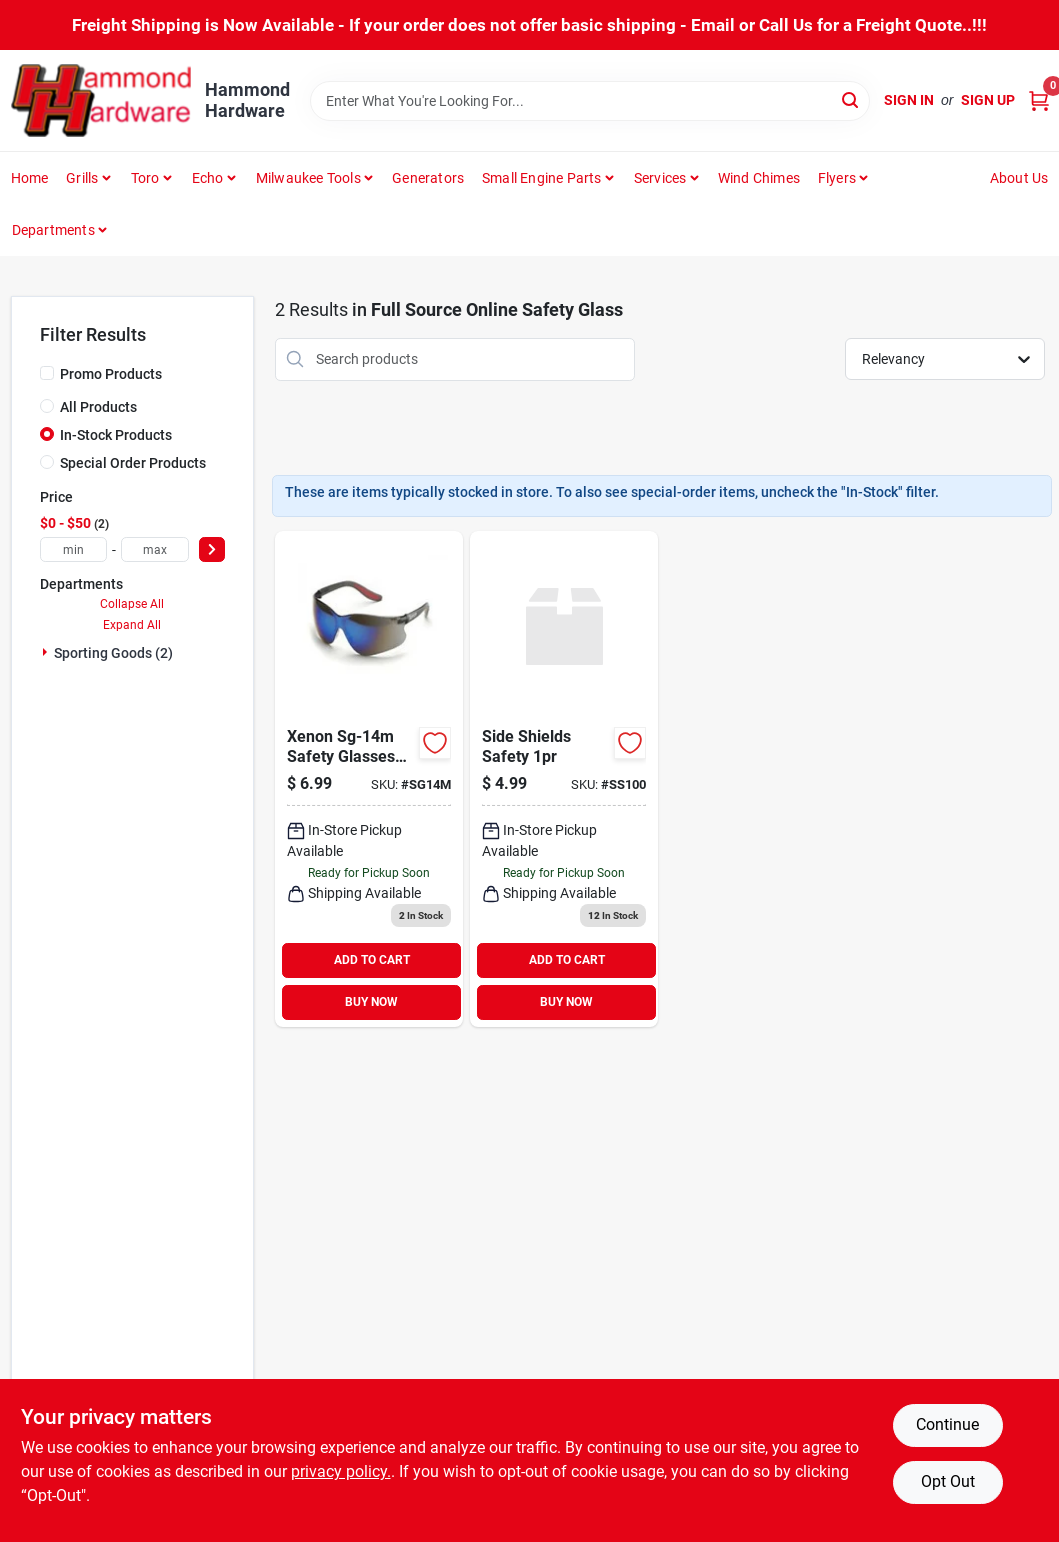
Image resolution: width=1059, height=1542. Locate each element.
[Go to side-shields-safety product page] (564, 779)
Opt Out (948, 1481)
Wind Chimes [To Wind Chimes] (759, 178)
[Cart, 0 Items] (1039, 100)
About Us (1019, 178)
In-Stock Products (116, 435)
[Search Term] (590, 101)
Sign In (909, 100)
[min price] (74, 549)
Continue (947, 1424)
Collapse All (132, 604)
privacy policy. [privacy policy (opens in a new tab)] (341, 1471)
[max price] (155, 549)
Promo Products (111, 374)
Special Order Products (133, 463)
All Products (98, 407)
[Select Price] (212, 549)
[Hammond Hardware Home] (101, 100)
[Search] (851, 99)
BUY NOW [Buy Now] (371, 1002)
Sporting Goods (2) (113, 653)
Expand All (132, 625)
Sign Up (988, 100)
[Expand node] (47, 652)
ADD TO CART (372, 960)
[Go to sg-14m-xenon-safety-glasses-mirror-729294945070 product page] (369, 779)
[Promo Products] (47, 373)
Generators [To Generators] (428, 178)
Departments (53, 230)
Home (30, 178)
